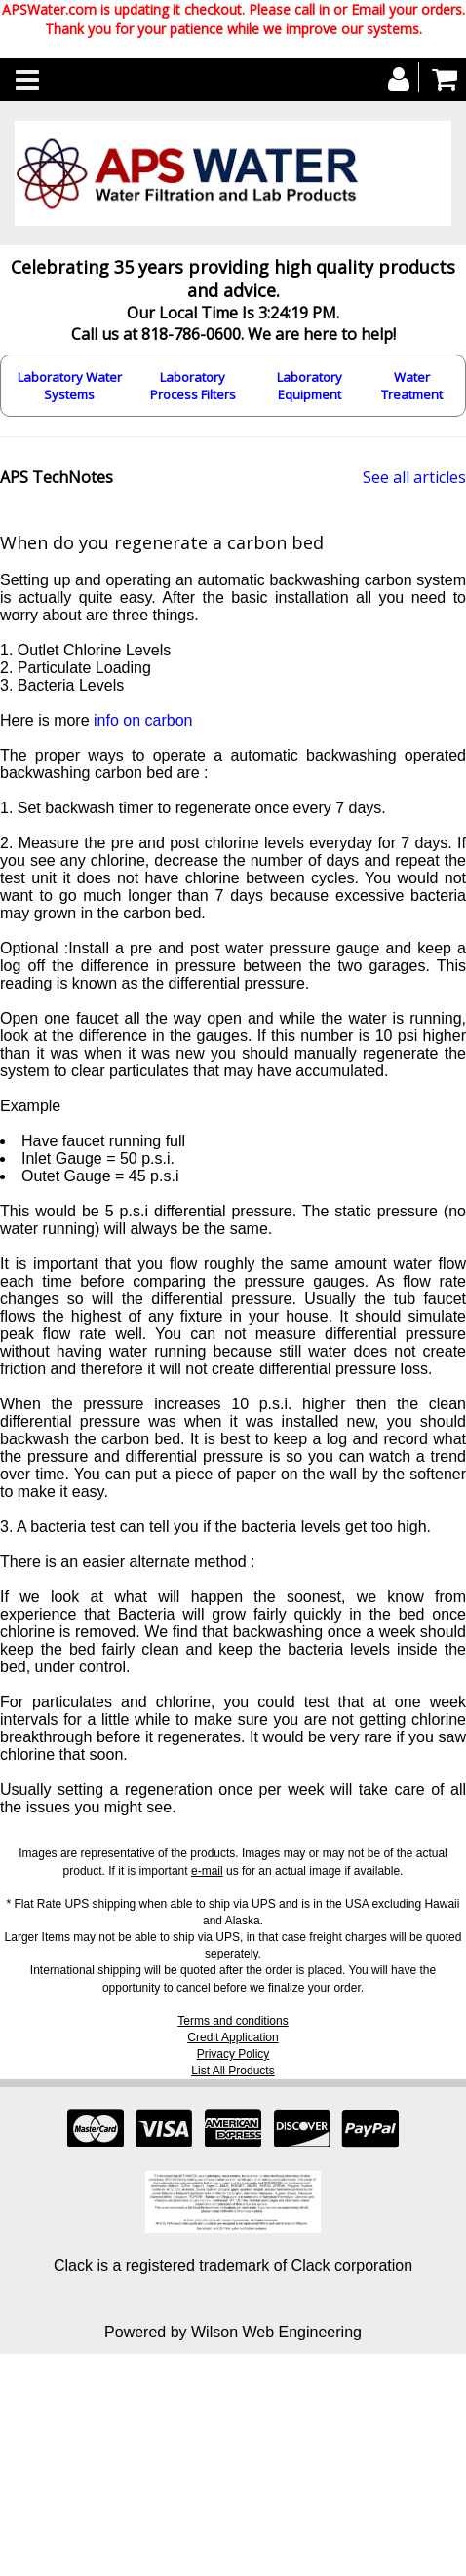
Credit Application (232, 2037)
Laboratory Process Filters (193, 385)
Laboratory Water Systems (70, 385)
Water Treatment (412, 385)
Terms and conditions (232, 2021)
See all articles (414, 477)
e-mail (207, 1871)
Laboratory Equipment (309, 385)
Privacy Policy (233, 2054)
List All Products (232, 2070)
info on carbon (143, 720)
